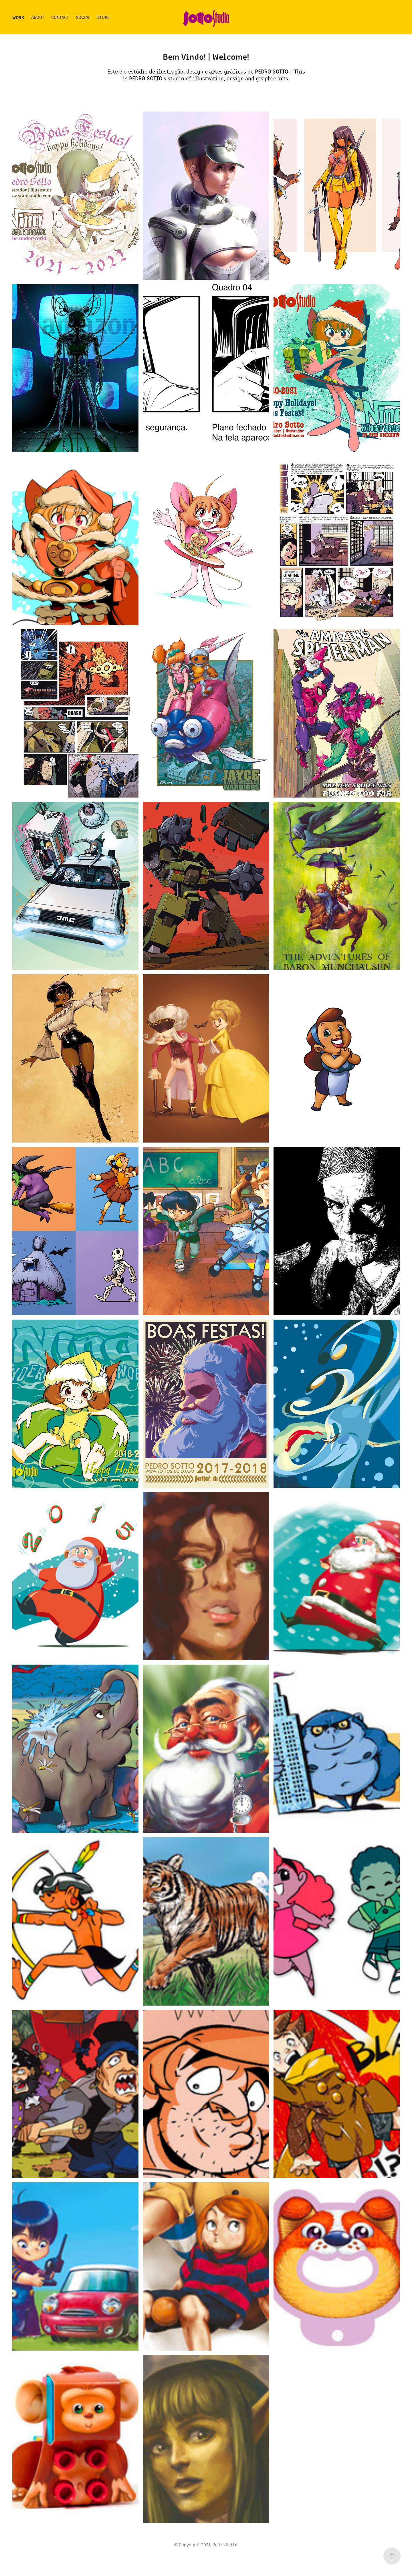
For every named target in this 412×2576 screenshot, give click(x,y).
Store (103, 17)
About (37, 17)
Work (18, 17)
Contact (60, 17)
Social (83, 17)
